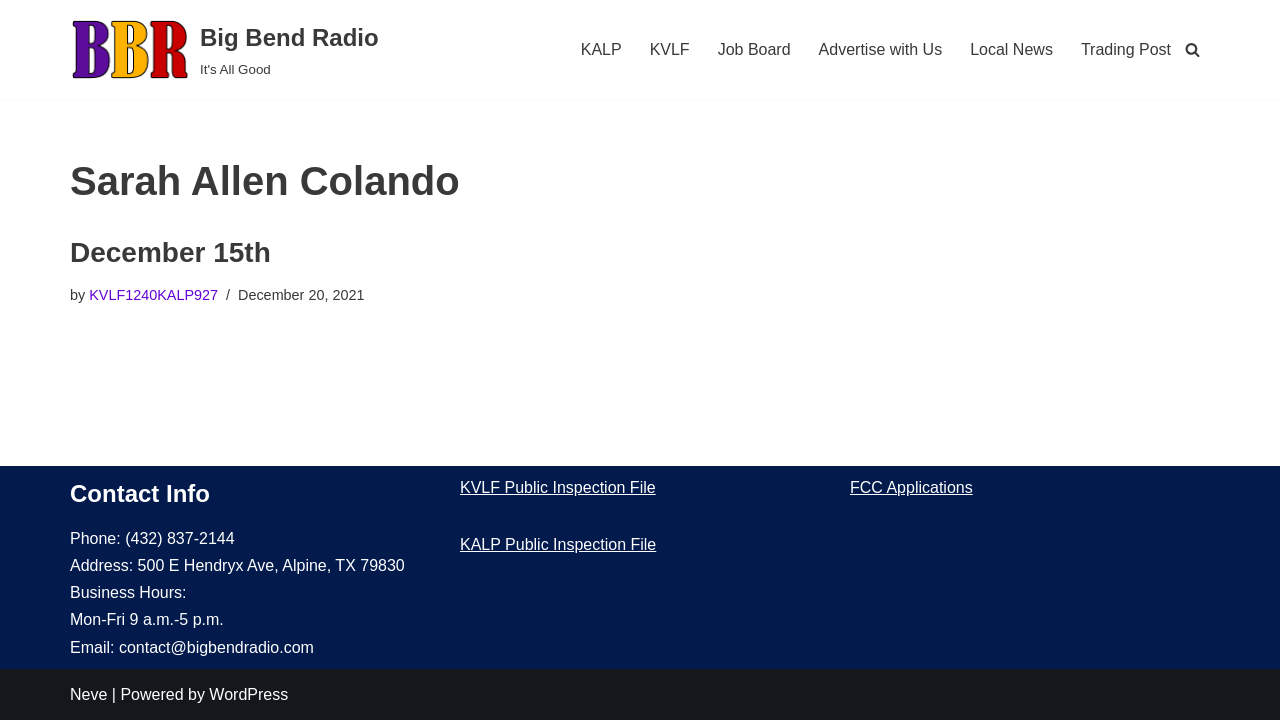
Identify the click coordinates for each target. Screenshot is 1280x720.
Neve (88, 694)
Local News (1011, 49)
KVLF (670, 49)
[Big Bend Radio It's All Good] (224, 49)
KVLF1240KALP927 (153, 295)
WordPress (248, 694)
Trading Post (1126, 49)
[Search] (1192, 49)
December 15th (170, 252)
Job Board (754, 49)
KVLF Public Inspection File (558, 487)
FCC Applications (911, 487)
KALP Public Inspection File (558, 544)
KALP (601, 49)
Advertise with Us (881, 49)
